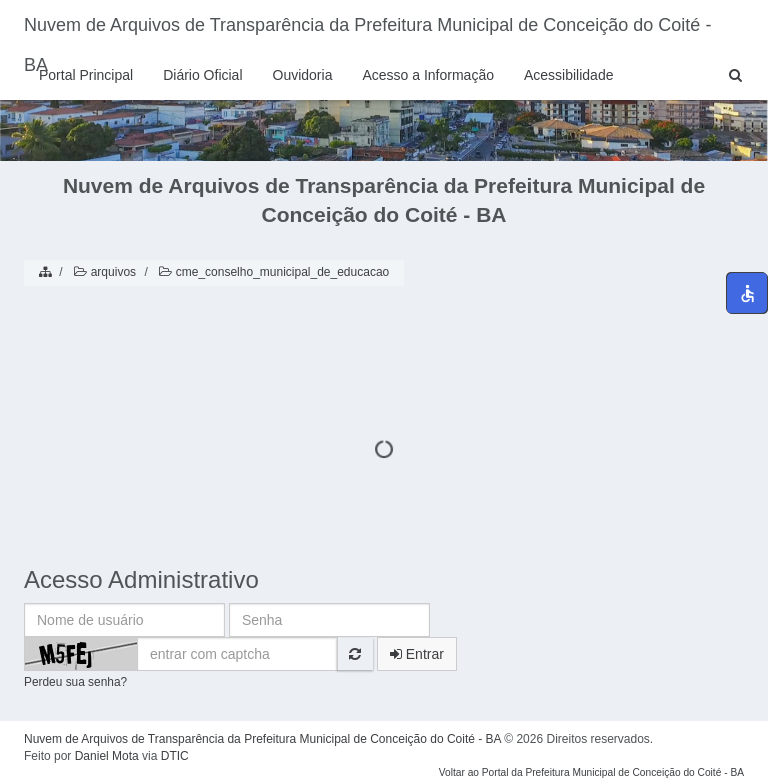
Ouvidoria (303, 75)
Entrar (417, 654)
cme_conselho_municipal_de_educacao (272, 272)
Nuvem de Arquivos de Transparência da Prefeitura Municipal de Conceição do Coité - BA (367, 32)
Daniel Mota (107, 756)
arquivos (103, 272)
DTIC (175, 756)
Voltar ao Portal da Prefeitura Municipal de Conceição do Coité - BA (591, 772)
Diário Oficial (202, 75)
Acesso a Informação (428, 75)
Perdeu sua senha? (75, 682)
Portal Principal (86, 75)
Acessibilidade (569, 75)
